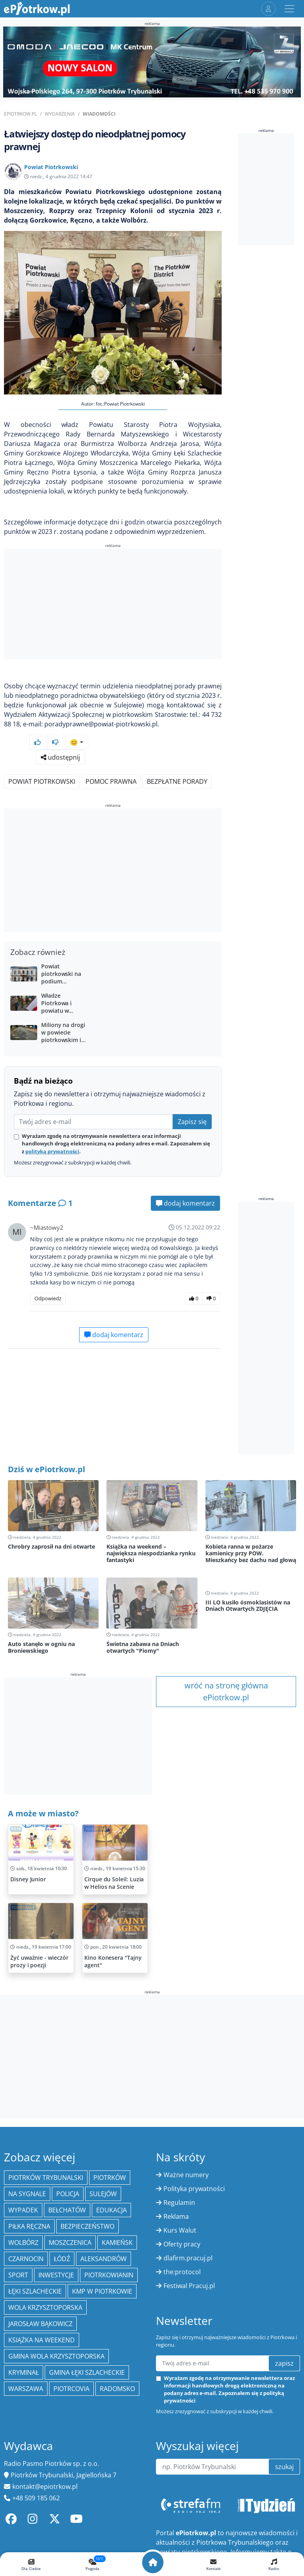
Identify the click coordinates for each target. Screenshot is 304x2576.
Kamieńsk (117, 2242)
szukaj (284, 2466)
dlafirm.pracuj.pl (188, 2258)
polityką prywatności (52, 1151)
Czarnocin (26, 2258)
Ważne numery (186, 2174)
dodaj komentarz (185, 1203)
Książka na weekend (41, 2340)
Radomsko (117, 2388)
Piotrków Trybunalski (45, 2177)
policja (67, 2193)
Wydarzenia (60, 114)
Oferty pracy (181, 2244)
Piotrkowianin (108, 2275)
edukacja (111, 2210)
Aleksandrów (103, 2258)
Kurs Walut (179, 2230)
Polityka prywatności (194, 2188)
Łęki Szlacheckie (35, 2291)
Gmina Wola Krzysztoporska (56, 2356)
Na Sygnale (27, 2193)
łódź (62, 2258)
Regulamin (179, 2202)
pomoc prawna (111, 781)
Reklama (176, 2216)
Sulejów (103, 2193)
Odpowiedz (47, 1298)
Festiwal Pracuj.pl (189, 2285)
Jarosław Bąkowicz (40, 2323)
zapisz (284, 2363)
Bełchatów (67, 2210)
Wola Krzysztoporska (45, 2307)
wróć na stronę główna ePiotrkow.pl (226, 1691)
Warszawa (25, 2388)
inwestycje (56, 2275)
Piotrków (109, 2177)
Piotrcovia (71, 2388)
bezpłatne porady (177, 781)
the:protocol (182, 2271)
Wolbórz (23, 2242)
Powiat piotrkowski (41, 781)
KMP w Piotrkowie (102, 2291)
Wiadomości (99, 114)
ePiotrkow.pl (20, 114)
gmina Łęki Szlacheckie (87, 2372)
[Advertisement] (113, 605)
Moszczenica (70, 2242)
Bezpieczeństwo (87, 2226)
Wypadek (23, 2210)
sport (18, 2275)
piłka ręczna (29, 2226)
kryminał (23, 2372)
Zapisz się (192, 1121)
